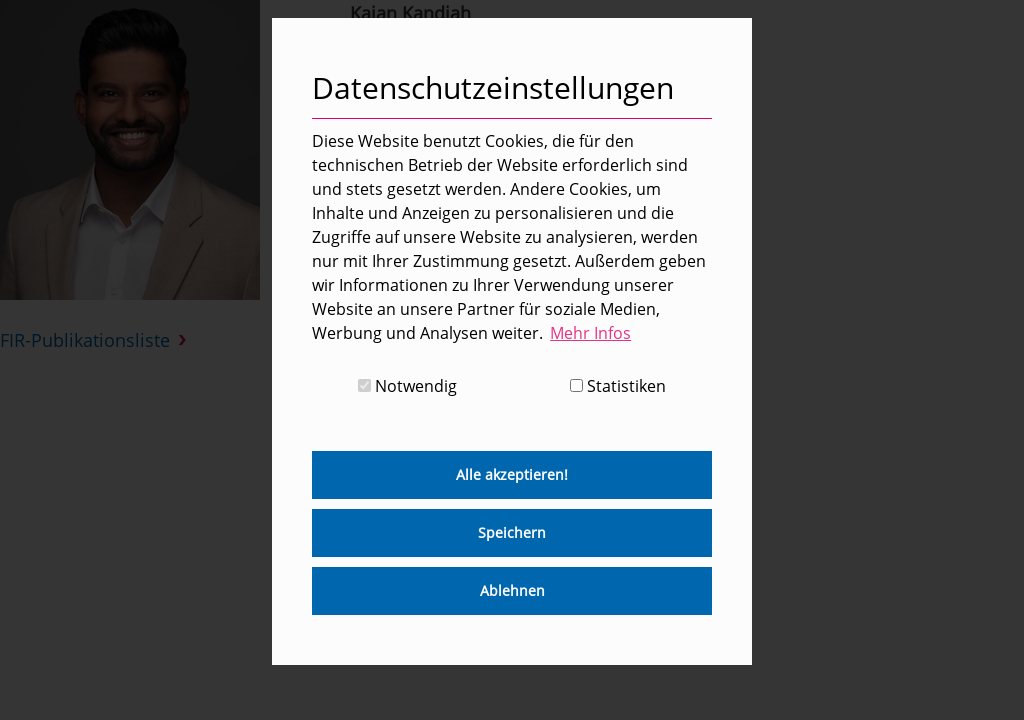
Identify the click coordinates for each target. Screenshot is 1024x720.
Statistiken (618, 386)
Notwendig (407, 386)
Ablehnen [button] (512, 590)
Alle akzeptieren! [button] (512, 474)
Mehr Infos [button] (590, 333)
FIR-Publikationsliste (85, 340)
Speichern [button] (512, 532)
